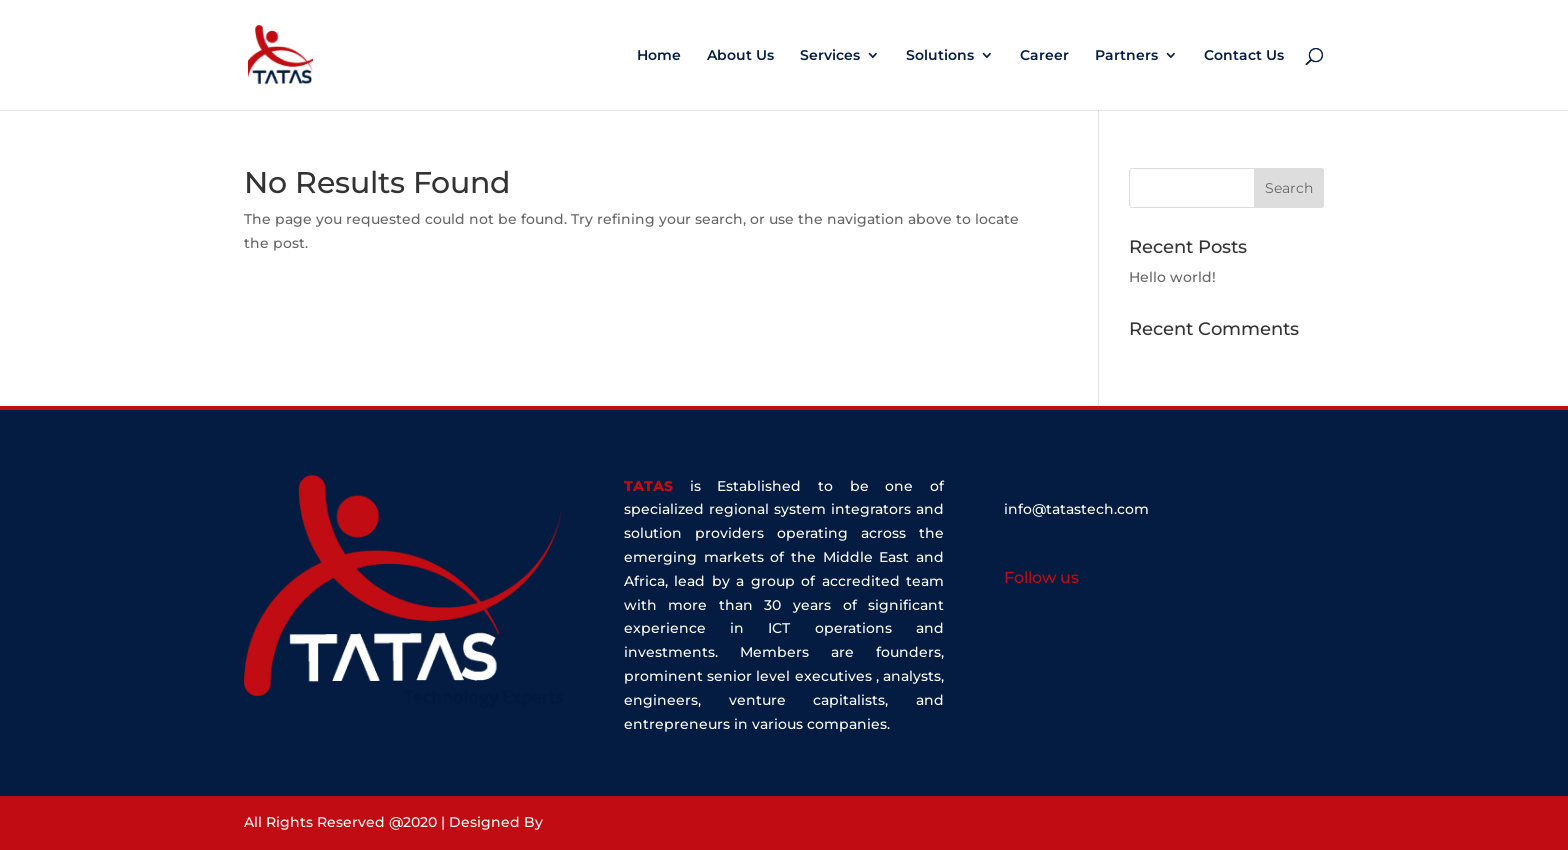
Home (659, 56)
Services (830, 56)
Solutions (940, 56)
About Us (740, 56)
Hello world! (1172, 277)
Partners (1126, 56)
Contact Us (1244, 56)
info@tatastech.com (1076, 509)
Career (1044, 56)
